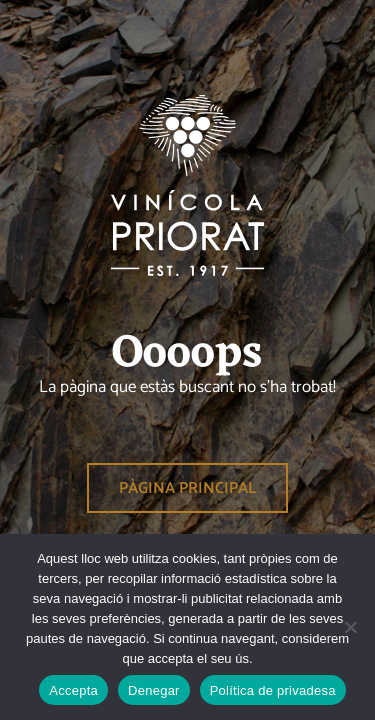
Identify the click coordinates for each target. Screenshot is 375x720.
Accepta (73, 690)
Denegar (154, 690)
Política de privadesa (273, 690)
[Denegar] (350, 627)
